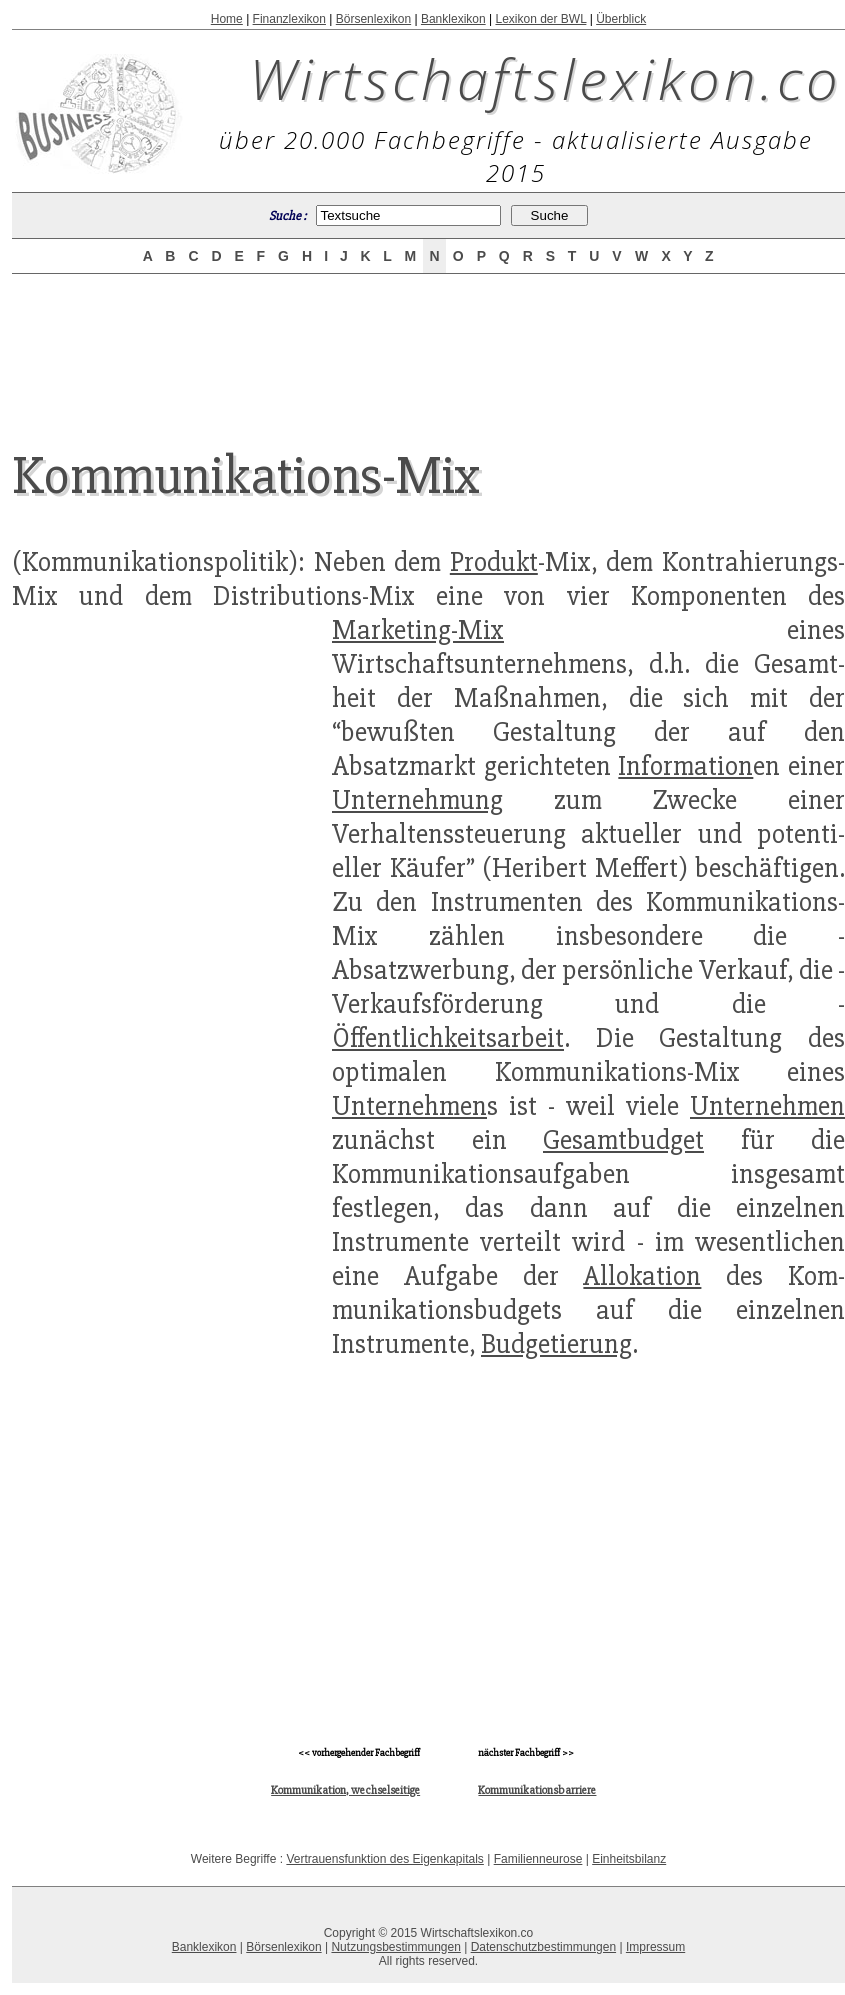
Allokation (642, 1276)
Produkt (494, 562)
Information (685, 766)
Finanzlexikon (289, 19)
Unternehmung (417, 800)
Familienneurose (538, 1859)
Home (227, 19)
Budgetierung (556, 1344)
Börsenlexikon (373, 19)
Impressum (655, 1947)
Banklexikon (453, 19)
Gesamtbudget (623, 1140)
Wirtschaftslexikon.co (545, 78)
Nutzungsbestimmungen (395, 1947)
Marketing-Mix (418, 630)
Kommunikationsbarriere (537, 1790)
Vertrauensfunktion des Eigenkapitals (384, 1859)
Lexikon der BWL (540, 19)
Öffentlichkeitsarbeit (448, 1038)
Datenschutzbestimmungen (543, 1947)
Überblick (621, 19)
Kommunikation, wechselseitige (345, 1790)
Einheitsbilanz (629, 1859)
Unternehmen (409, 1106)
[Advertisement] (428, 344)
